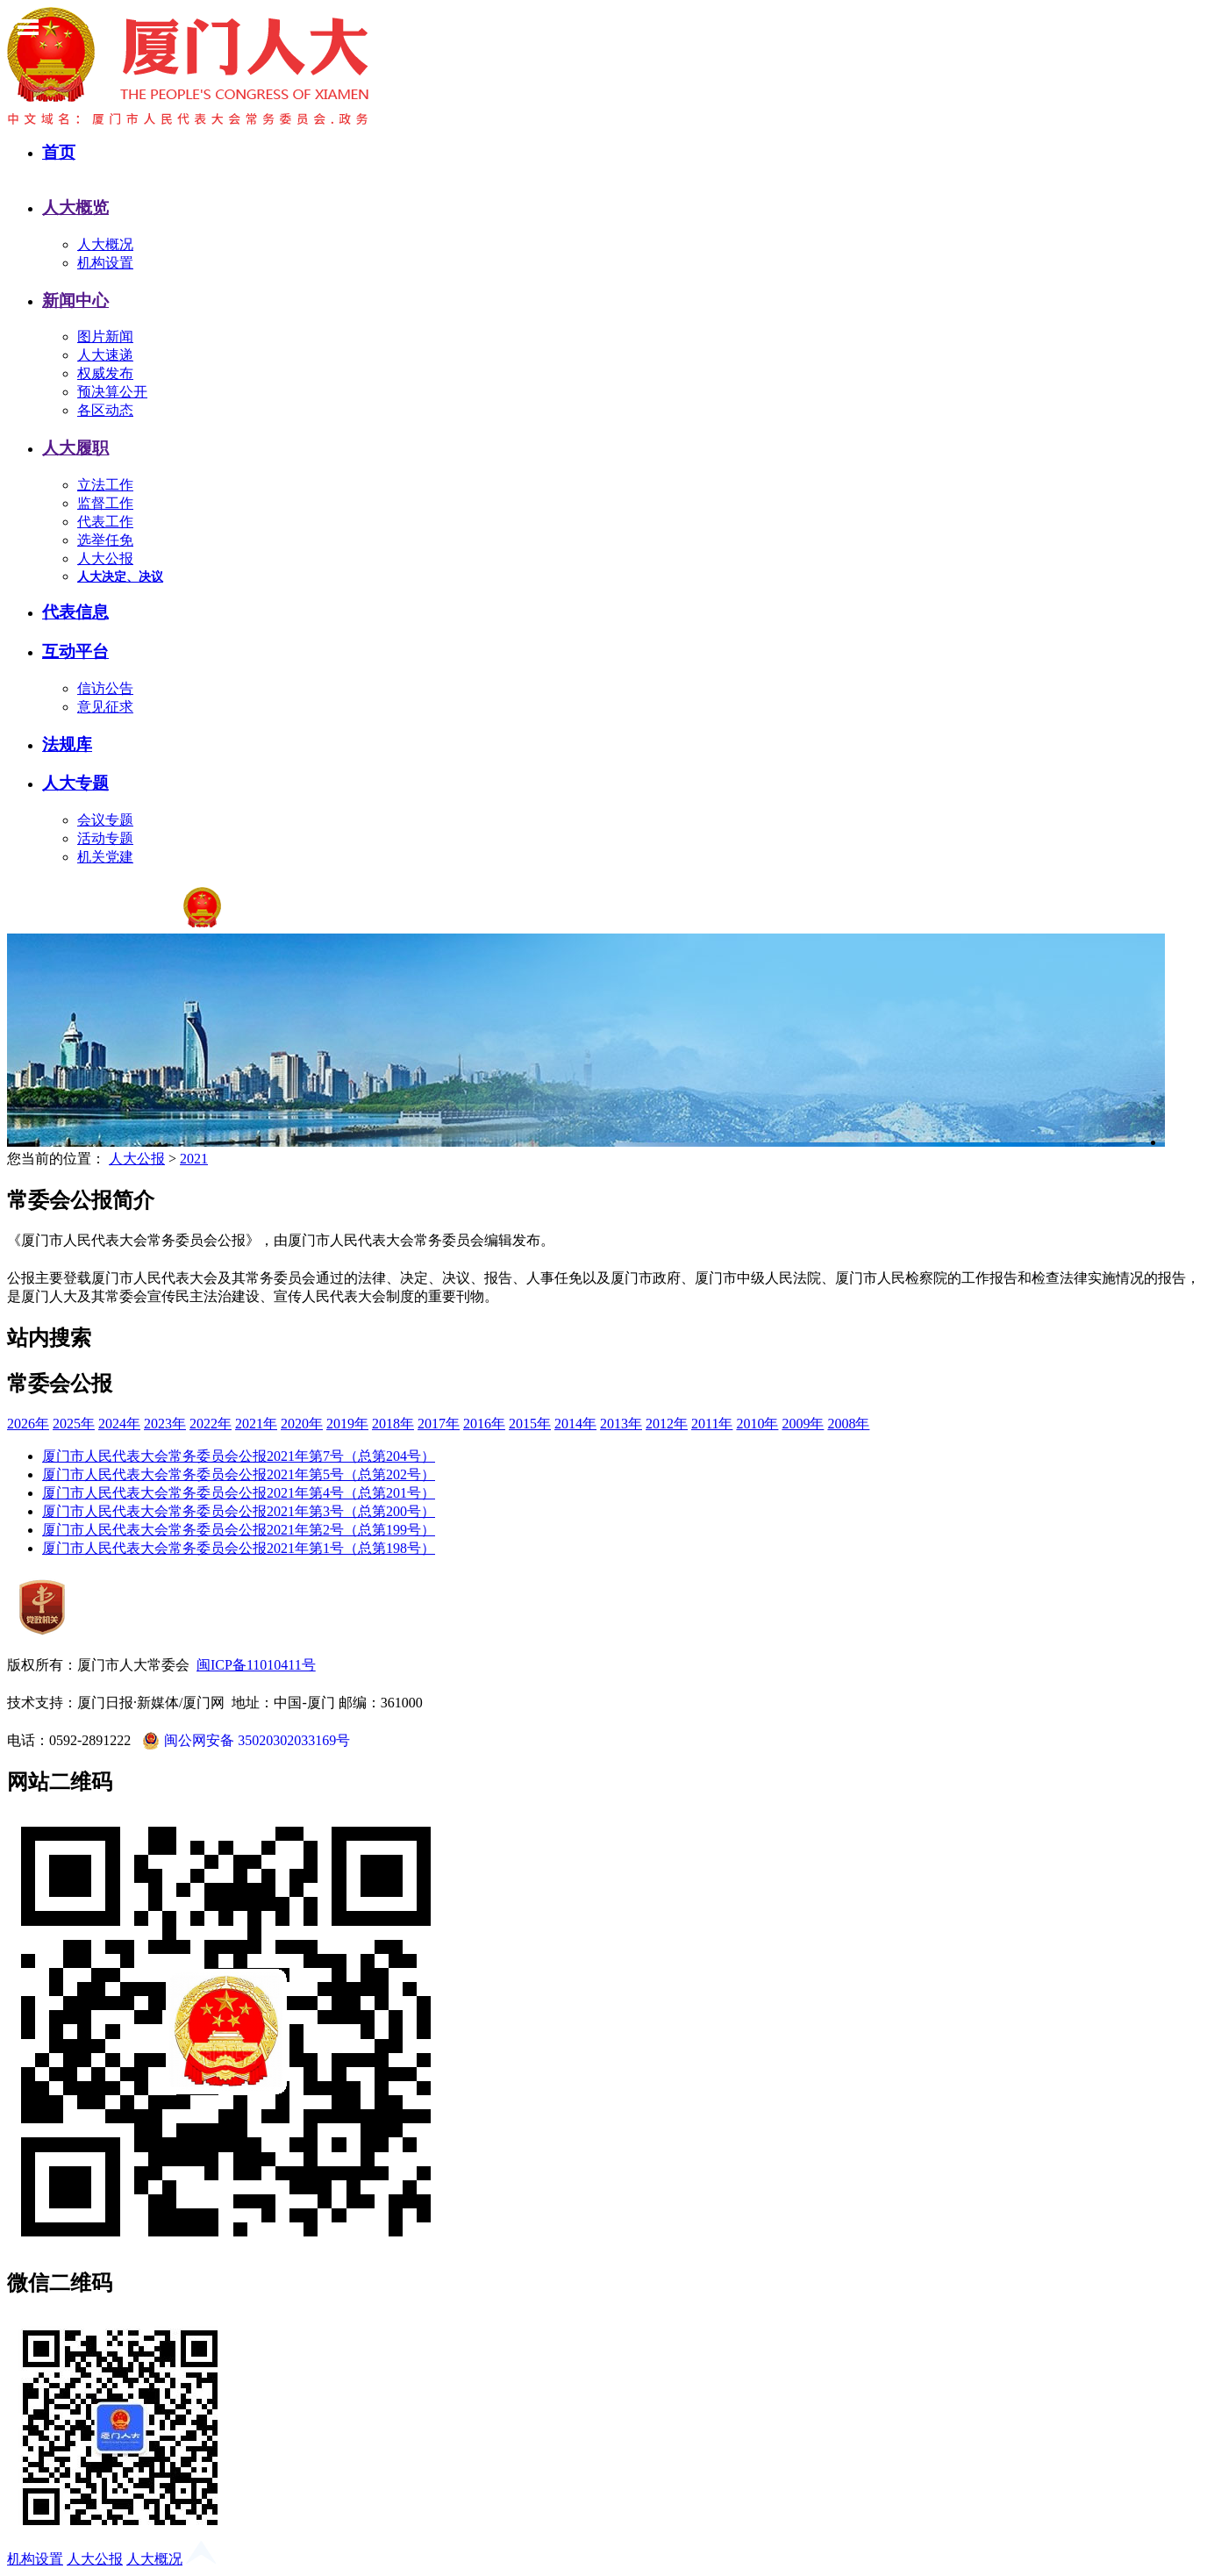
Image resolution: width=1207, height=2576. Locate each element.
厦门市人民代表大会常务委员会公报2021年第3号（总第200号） (238, 1511)
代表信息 (75, 612)
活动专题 (105, 838)
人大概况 (105, 244)
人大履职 (75, 448)
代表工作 (105, 521)
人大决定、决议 (120, 576)
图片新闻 (105, 336)
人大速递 (105, 354)
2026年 (28, 1423)
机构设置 (105, 262)
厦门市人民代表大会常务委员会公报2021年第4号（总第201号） (238, 1492)
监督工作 (105, 503)
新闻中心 (75, 300)
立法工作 (105, 484)
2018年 (393, 1423)
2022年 (210, 1423)
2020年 (302, 1423)
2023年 (165, 1423)
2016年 (484, 1423)
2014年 (575, 1423)
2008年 (848, 1423)
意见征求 (105, 706)
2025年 (74, 1423)
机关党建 (105, 856)
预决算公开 (112, 391)
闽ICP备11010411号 (256, 1664)
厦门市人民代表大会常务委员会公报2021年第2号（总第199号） (238, 1529)
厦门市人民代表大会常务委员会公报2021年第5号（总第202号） (238, 1474)
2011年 (711, 1423)
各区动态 (105, 410)
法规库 (67, 744)
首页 (58, 152)
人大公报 (105, 558)
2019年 (347, 1423)
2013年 (621, 1423)
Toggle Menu (28, 27)
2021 (194, 1158)
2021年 (256, 1423)
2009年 (803, 1423)
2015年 (530, 1423)
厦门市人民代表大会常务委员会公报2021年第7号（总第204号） (238, 1456)
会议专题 (105, 819)
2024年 (119, 1423)
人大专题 (75, 783)
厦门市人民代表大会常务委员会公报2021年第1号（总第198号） (238, 1548)
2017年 (439, 1423)
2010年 (757, 1423)
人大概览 (75, 207)
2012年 (667, 1423)
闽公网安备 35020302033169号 (244, 1741)
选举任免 (105, 540)
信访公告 (105, 688)
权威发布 (105, 373)
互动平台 (75, 651)
